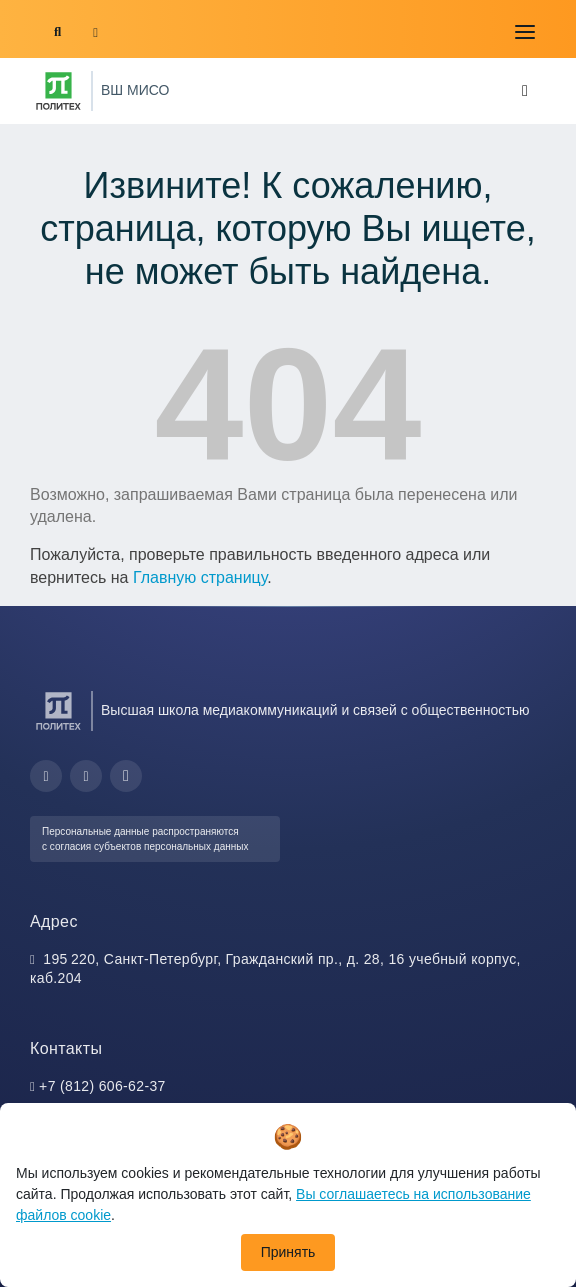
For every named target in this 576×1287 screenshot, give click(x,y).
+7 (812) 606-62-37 (102, 1086)
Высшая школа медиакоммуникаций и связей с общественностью (315, 710)
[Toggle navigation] (525, 32)
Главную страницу (200, 577)
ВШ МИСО (135, 90)
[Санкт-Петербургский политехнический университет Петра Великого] (58, 91)
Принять (288, 1252)
